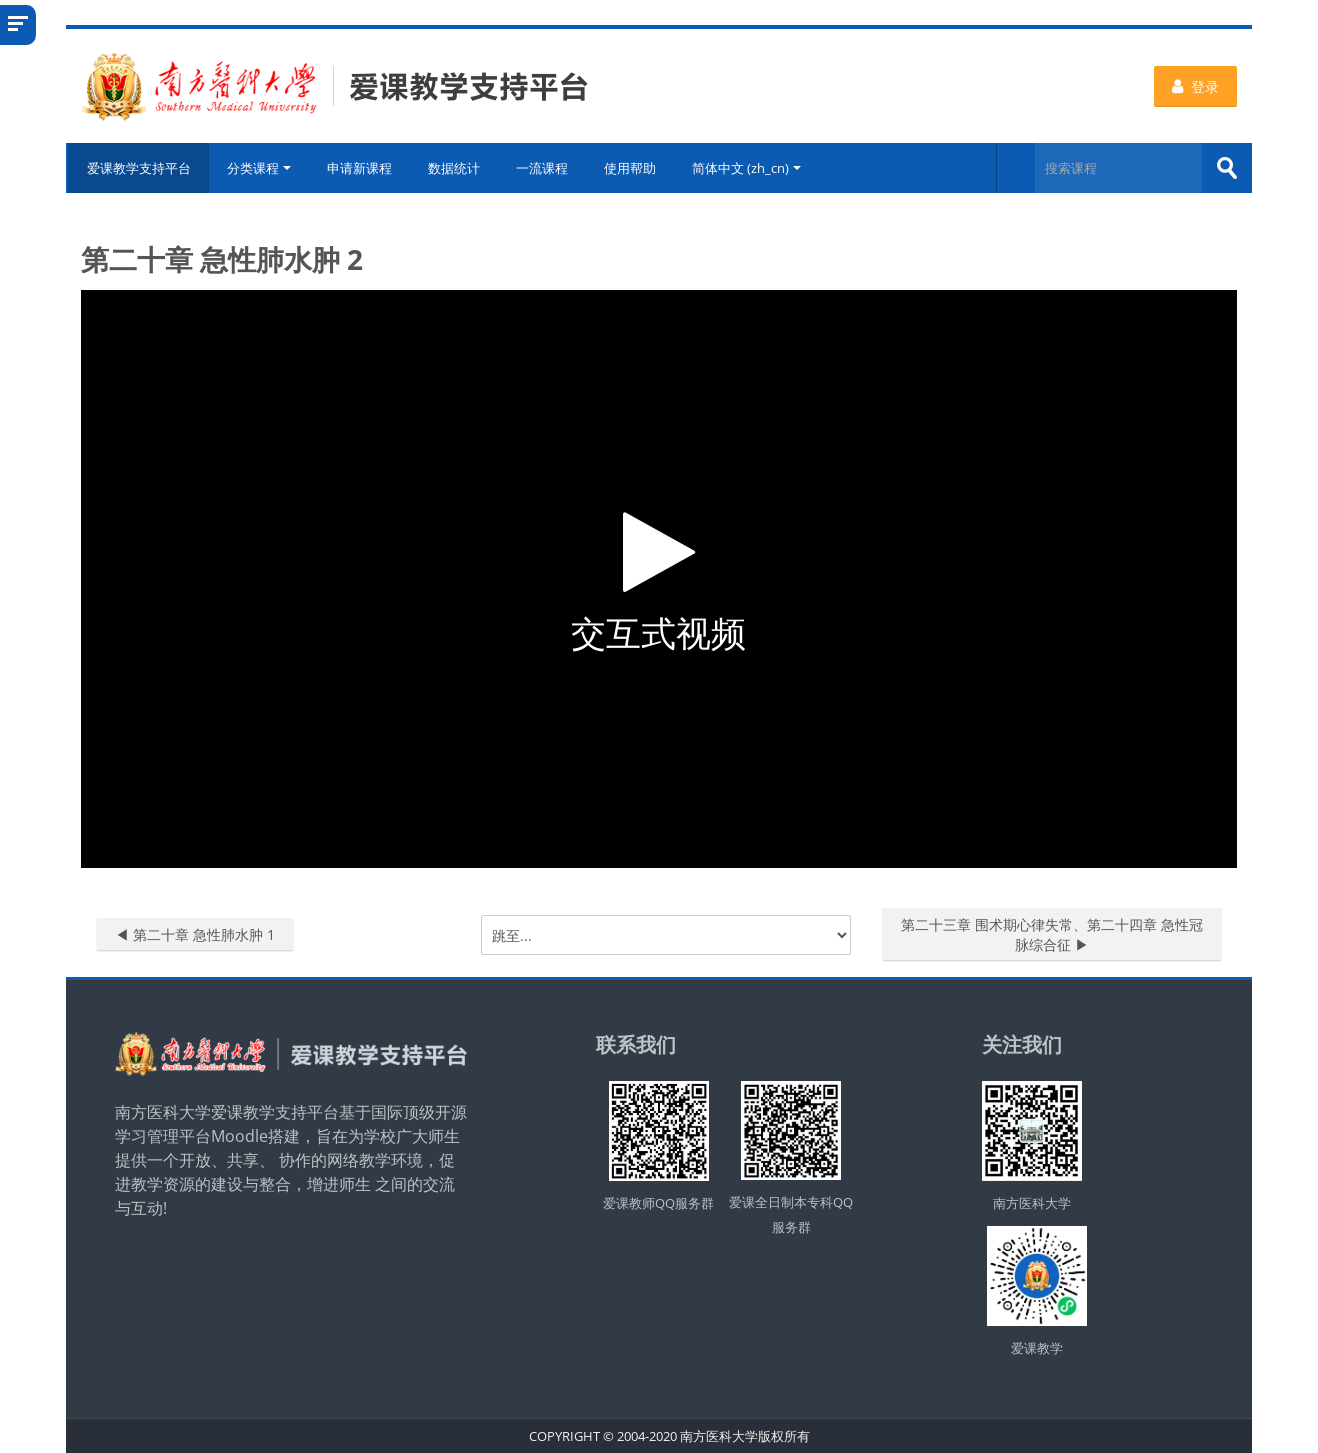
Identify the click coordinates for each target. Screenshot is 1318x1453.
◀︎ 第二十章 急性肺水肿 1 (195, 934)
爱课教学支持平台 (138, 168)
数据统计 (455, 168)
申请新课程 (360, 168)
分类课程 (260, 168)
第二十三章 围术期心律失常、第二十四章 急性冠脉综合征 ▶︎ (1052, 934)
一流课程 (543, 168)
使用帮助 (631, 168)
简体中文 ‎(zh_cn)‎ (747, 168)
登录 (1195, 86)
